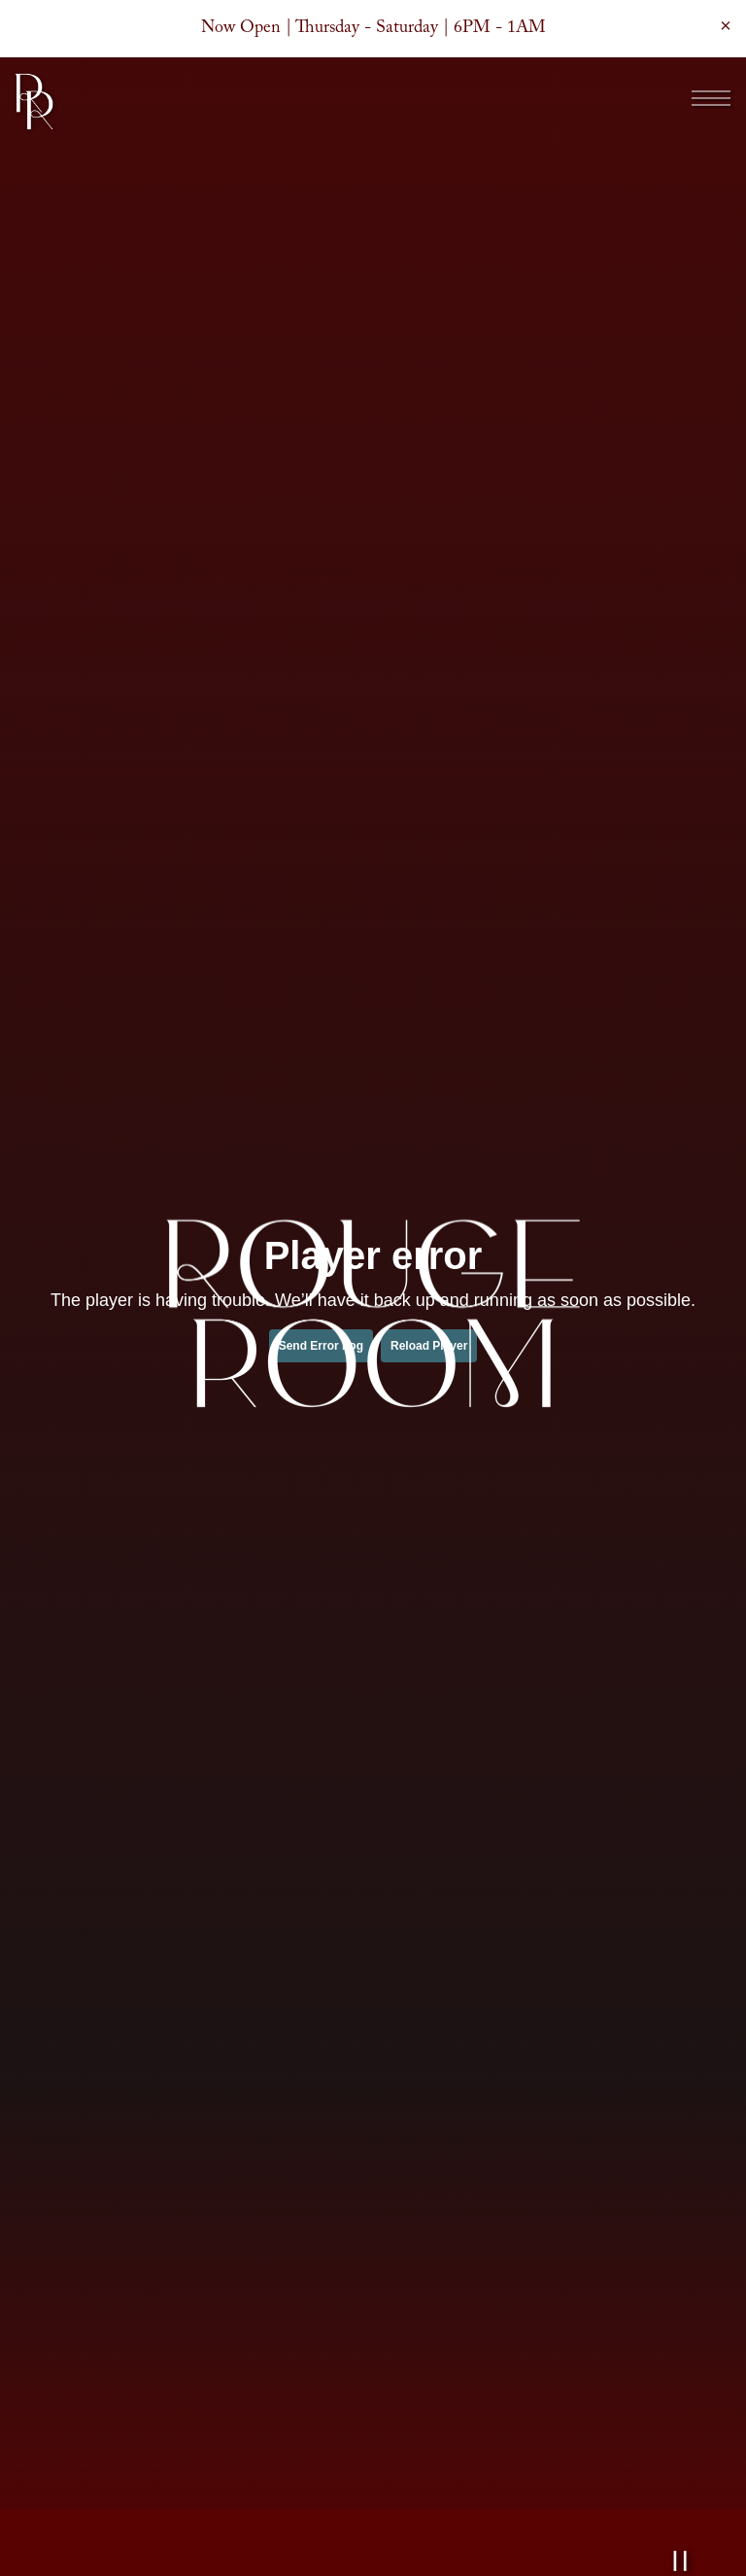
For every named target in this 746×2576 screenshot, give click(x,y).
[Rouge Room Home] (34, 101)
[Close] (725, 25)
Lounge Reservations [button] (373, 2551)
